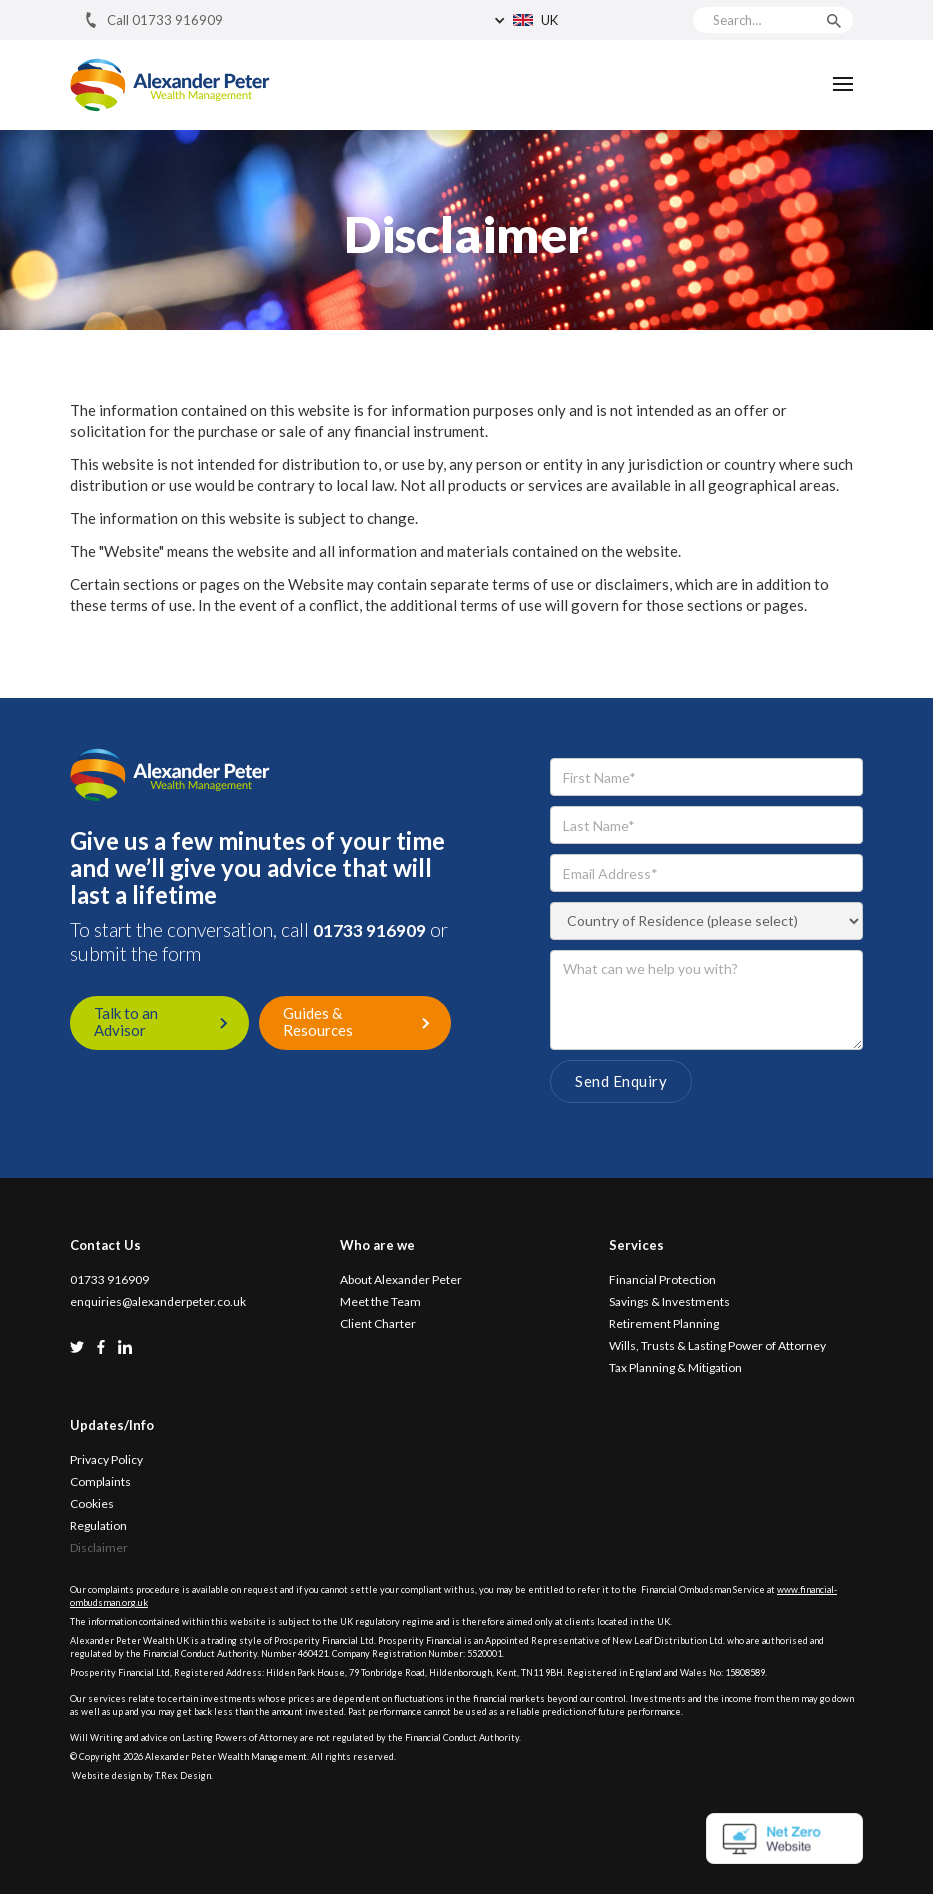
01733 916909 (369, 930)
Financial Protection (662, 1280)
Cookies (92, 1504)
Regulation (98, 1526)
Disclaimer (99, 1548)
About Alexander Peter (401, 1280)
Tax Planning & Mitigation (675, 1368)
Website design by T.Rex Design (141, 1775)
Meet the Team (380, 1302)
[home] (170, 85)
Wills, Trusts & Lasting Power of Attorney (717, 1346)
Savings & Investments (669, 1302)
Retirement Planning (664, 1324)
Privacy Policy (106, 1460)
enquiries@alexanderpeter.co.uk (158, 1302)
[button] (583, 20)
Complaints (100, 1482)
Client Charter (378, 1324)
